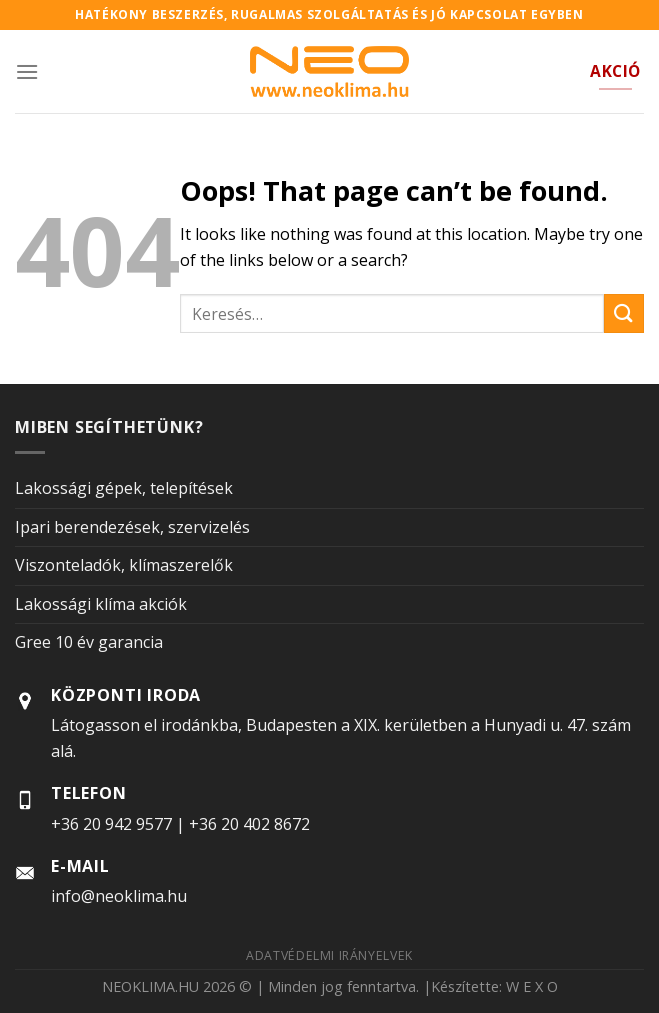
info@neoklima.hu (119, 896)
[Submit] (624, 313)
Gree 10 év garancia (89, 642)
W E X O (532, 986)
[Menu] (27, 71)
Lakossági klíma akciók (101, 604)
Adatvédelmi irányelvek (329, 955)
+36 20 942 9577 (111, 824)
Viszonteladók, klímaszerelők (124, 565)
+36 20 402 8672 (249, 824)
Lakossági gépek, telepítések (124, 488)
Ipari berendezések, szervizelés (132, 527)
